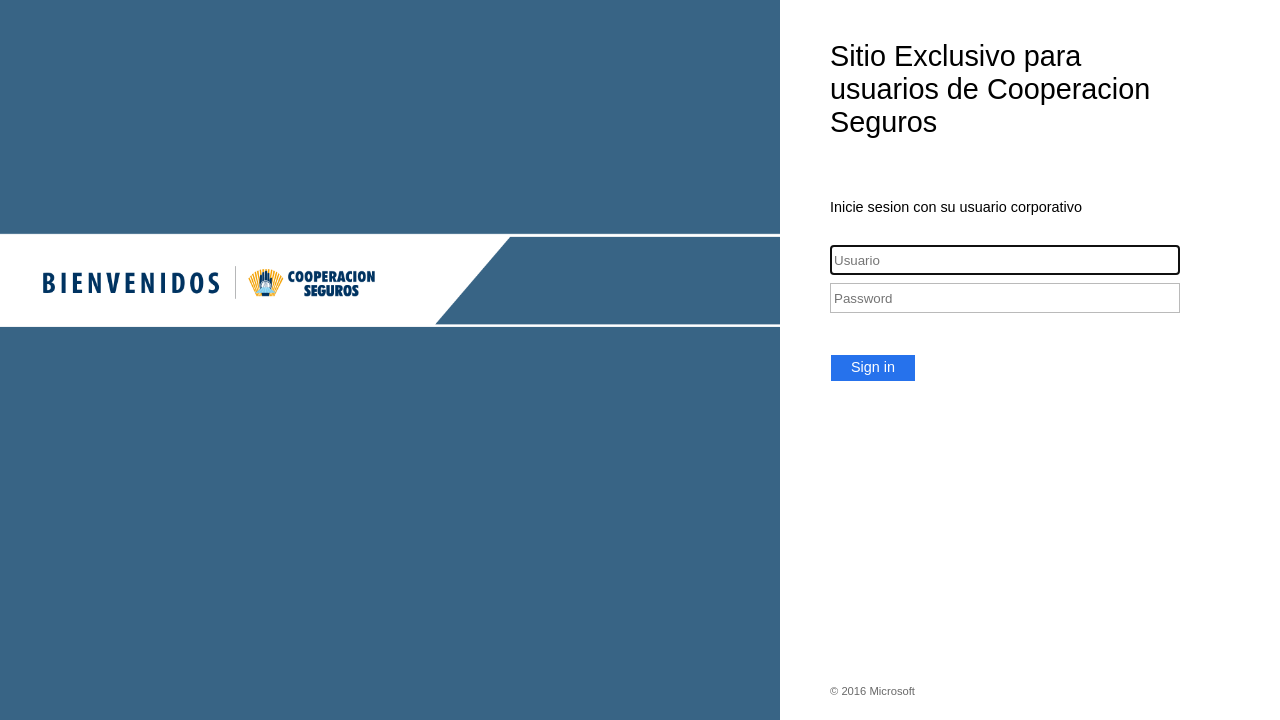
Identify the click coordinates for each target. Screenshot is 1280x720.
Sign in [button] (873, 367)
